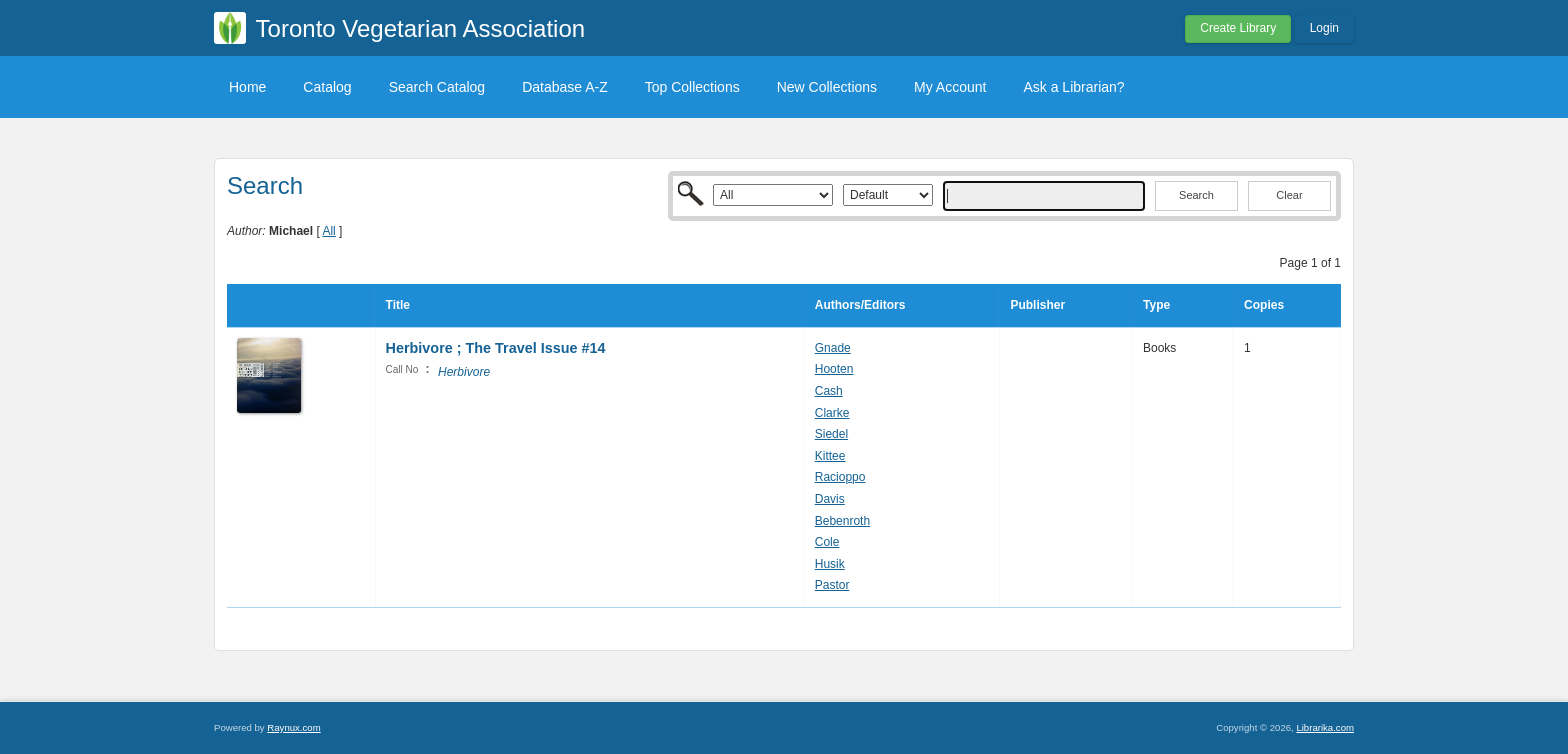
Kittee (830, 456)
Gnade (833, 348)
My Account (950, 87)
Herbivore (464, 372)
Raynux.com (293, 727)
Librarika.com (1325, 727)
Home (247, 87)
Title (398, 305)
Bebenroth (842, 521)
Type (1156, 305)
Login (1324, 28)
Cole (827, 542)
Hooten (834, 369)
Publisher (1037, 305)
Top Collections (692, 87)
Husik (830, 564)
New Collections (827, 87)
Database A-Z (565, 87)
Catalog (327, 87)
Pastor (832, 585)
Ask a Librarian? (1073, 87)
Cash (829, 391)
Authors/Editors (860, 305)
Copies (1264, 305)
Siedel (831, 434)
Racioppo (840, 477)
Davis (830, 499)
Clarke (832, 413)
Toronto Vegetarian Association (421, 28)
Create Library (1238, 28)
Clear (1289, 195)
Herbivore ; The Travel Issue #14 (496, 348)
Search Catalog (437, 87)
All (328, 231)
